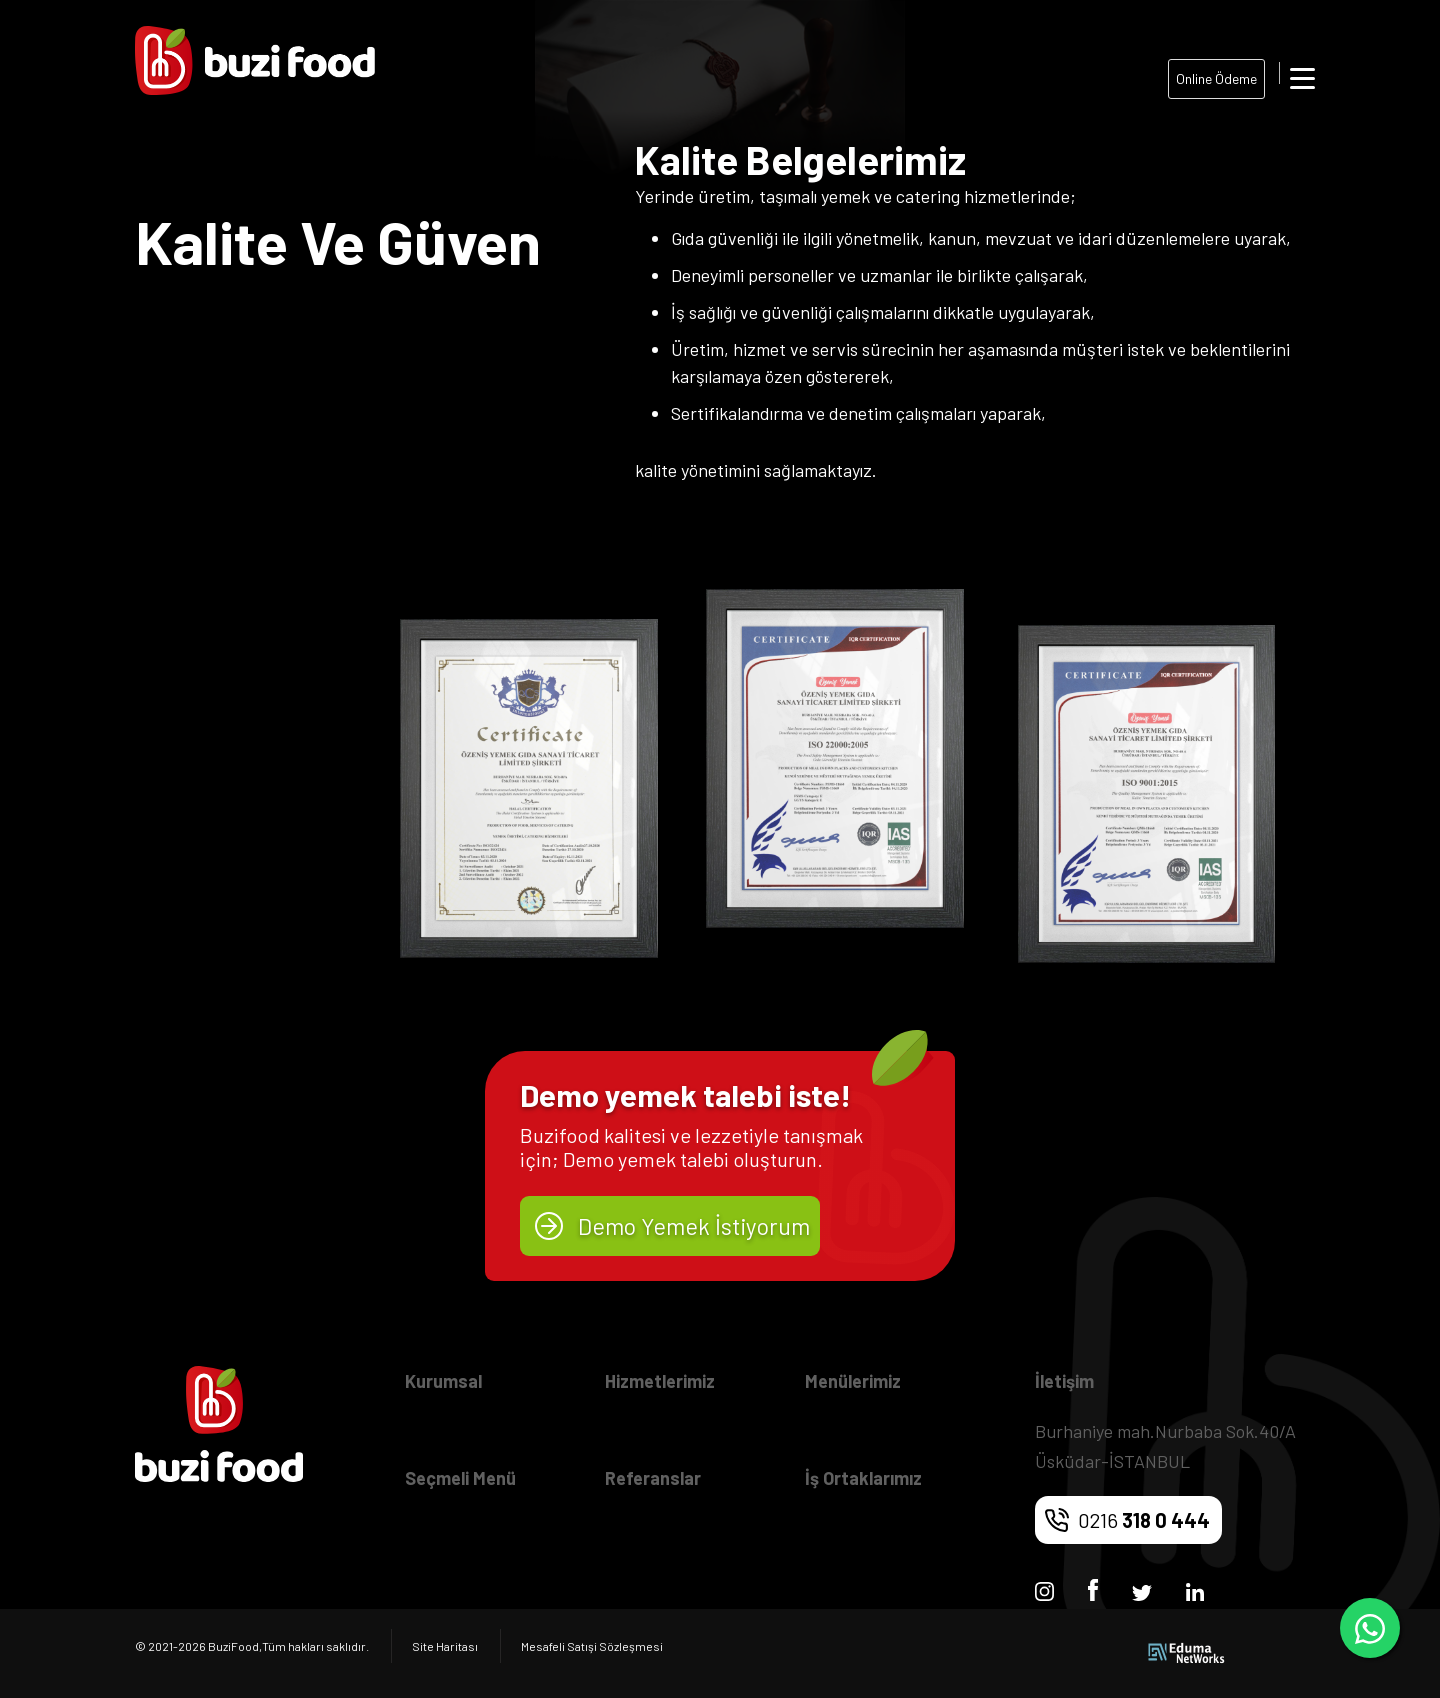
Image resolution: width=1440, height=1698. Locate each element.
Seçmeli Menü (460, 1478)
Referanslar (653, 1478)
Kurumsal (443, 1381)
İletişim (1064, 1381)
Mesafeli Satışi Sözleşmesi (592, 1646)
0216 (1144, 1520)
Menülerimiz (853, 1381)
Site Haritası (445, 1646)
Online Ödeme (1216, 78)
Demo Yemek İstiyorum (694, 1226)
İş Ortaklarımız (863, 1478)
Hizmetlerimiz (660, 1381)
